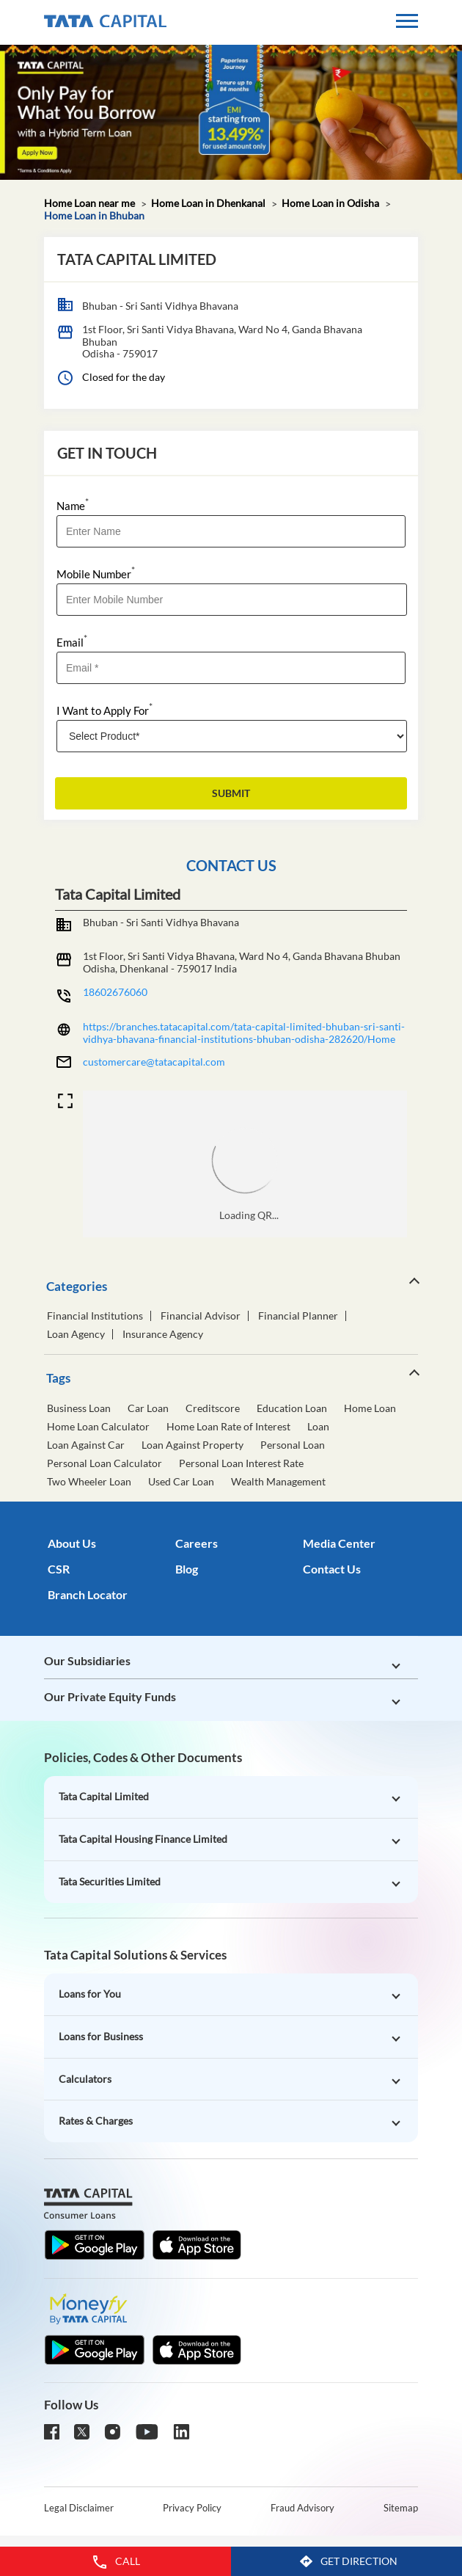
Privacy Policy (192, 2508)
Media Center (339, 1543)
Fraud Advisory (302, 2508)
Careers (196, 1543)
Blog (186, 1569)
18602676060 (115, 992)
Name (72, 504)
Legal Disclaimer (79, 2508)
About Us (72, 1543)
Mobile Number (95, 573)
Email (71, 641)
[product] (231, 736)
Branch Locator (88, 1594)
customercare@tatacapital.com (154, 1061)
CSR (59, 1569)
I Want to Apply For (104, 709)
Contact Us (332, 1569)
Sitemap (401, 2508)
